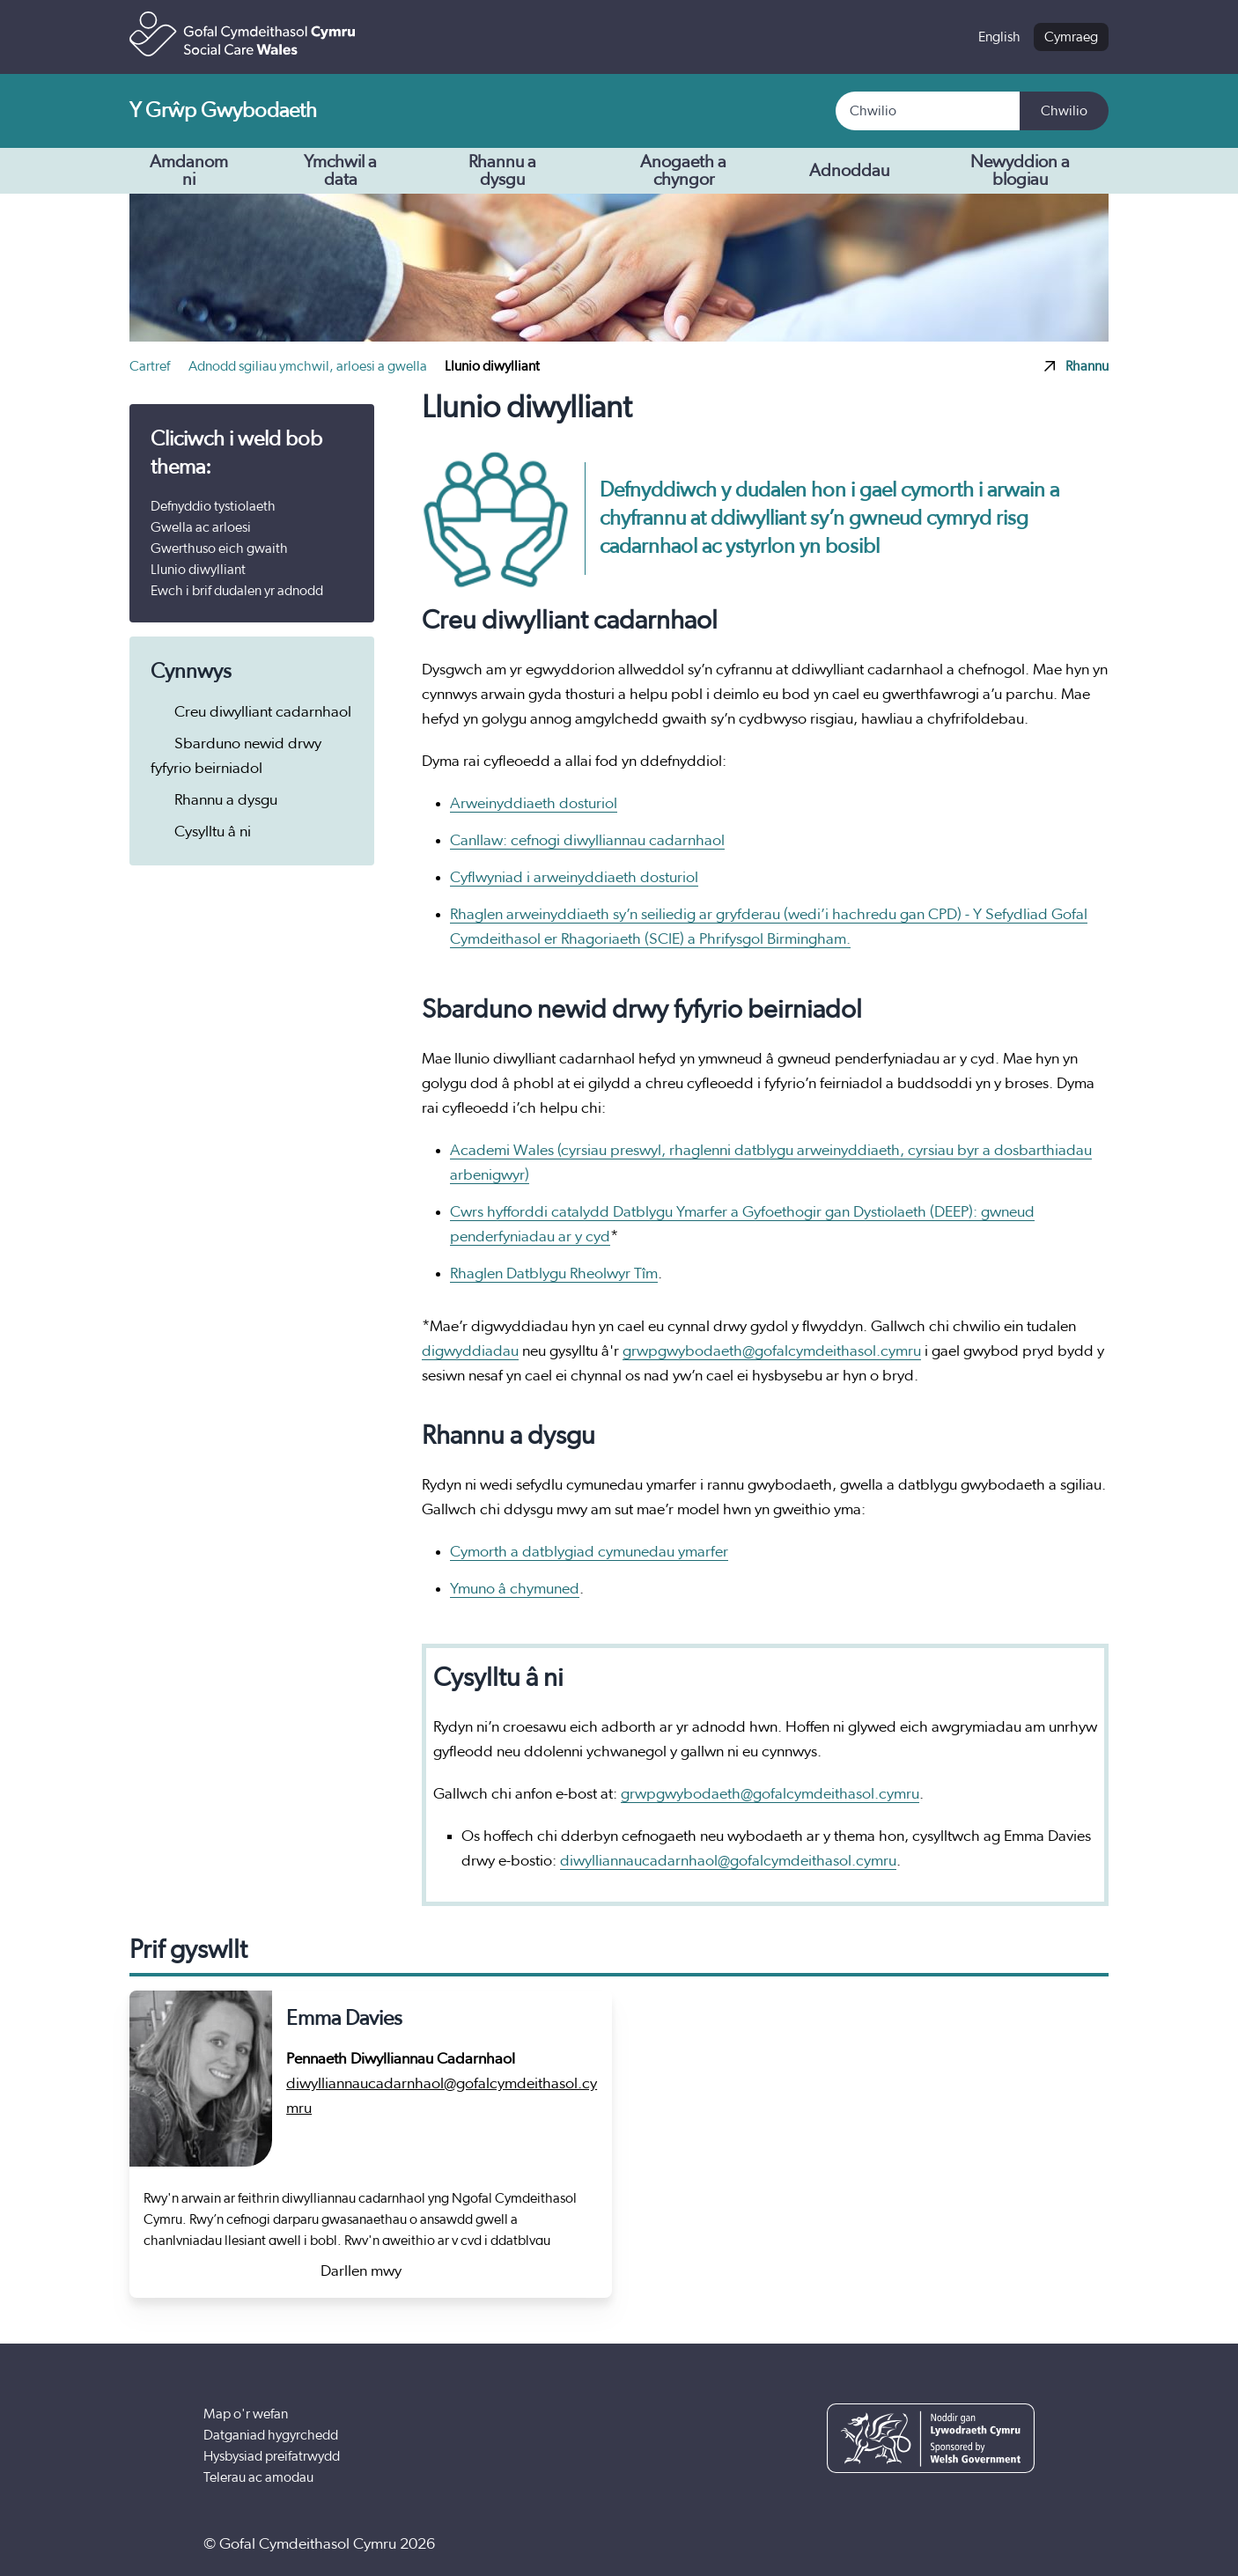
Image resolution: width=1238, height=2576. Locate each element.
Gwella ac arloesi (201, 527)
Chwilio (1064, 111)
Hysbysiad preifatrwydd (271, 2456)
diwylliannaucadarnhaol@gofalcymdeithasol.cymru (728, 1861)
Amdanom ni (205, 170)
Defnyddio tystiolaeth (213, 506)
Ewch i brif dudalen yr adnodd (237, 591)
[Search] (928, 111)
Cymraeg (1071, 37)
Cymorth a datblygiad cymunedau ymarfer (589, 1552)
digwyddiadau (470, 1351)
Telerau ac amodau (258, 2477)
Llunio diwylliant (198, 570)
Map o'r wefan (245, 2414)
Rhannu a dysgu (526, 170)
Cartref (151, 366)
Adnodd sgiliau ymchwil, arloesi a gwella (309, 366)
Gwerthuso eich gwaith (219, 548)
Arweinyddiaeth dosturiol (533, 804)
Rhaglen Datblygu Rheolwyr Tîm (554, 1274)
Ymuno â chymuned (514, 1589)
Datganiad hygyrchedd (270, 2435)
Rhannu (1076, 366)
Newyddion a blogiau (1020, 170)
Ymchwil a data (361, 170)
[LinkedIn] (1015, 2544)
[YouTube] (961, 2544)
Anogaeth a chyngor (710, 170)
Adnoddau (863, 171)
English (999, 37)
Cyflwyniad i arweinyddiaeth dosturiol (574, 878)
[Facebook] (907, 2544)
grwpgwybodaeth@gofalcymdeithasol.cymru (772, 1351)
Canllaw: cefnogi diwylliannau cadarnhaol (587, 841)
